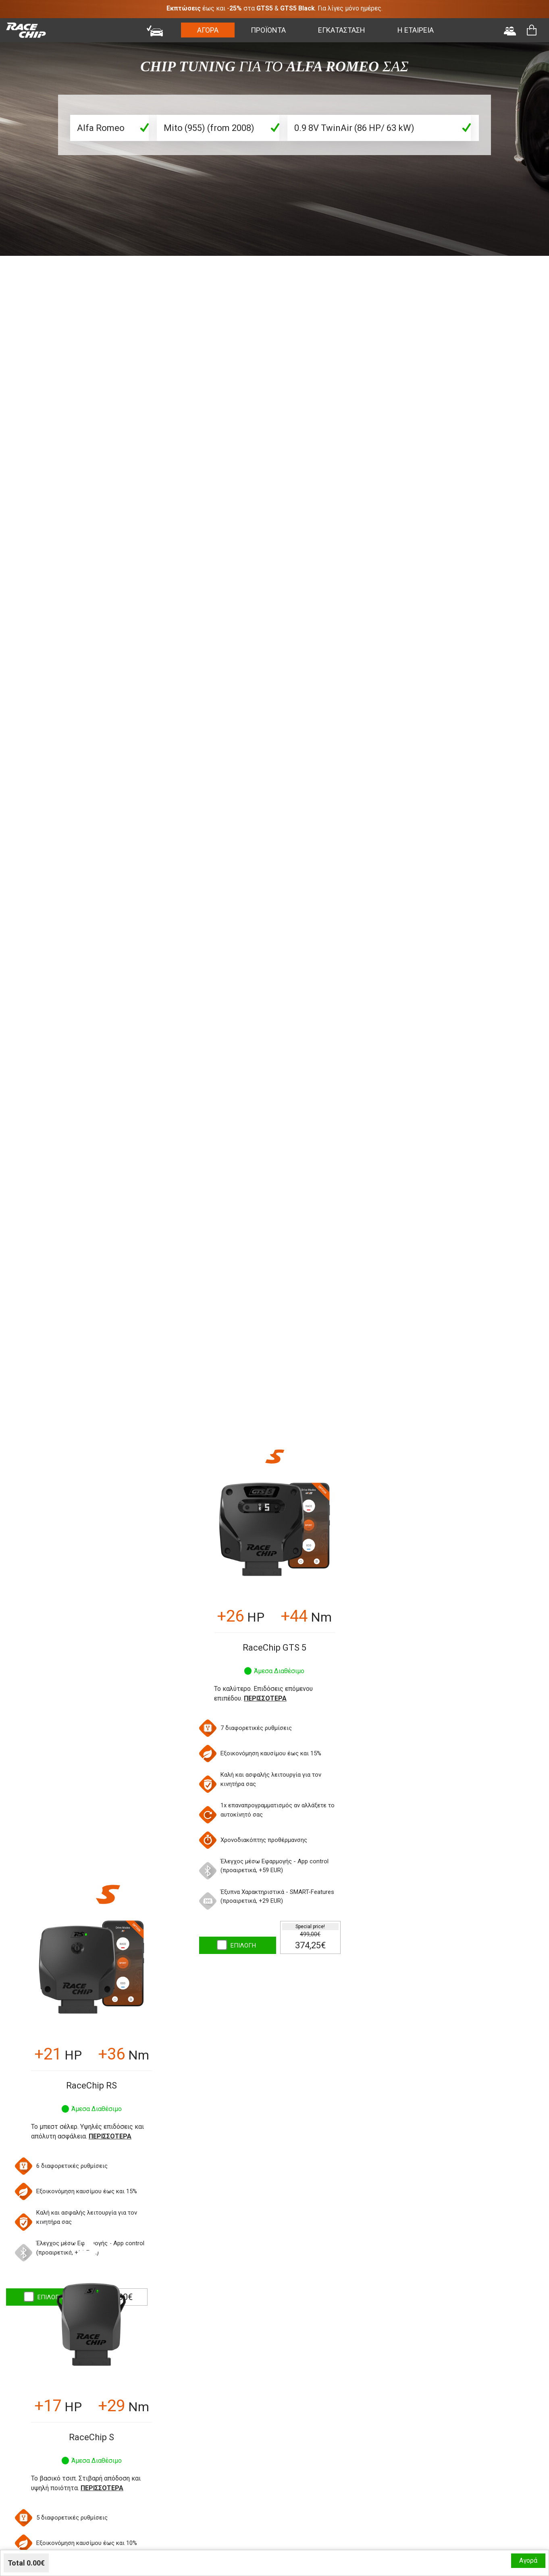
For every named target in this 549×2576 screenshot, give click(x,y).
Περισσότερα (265, 1698)
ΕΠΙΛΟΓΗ (243, 1945)
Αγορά (528, 2560)
